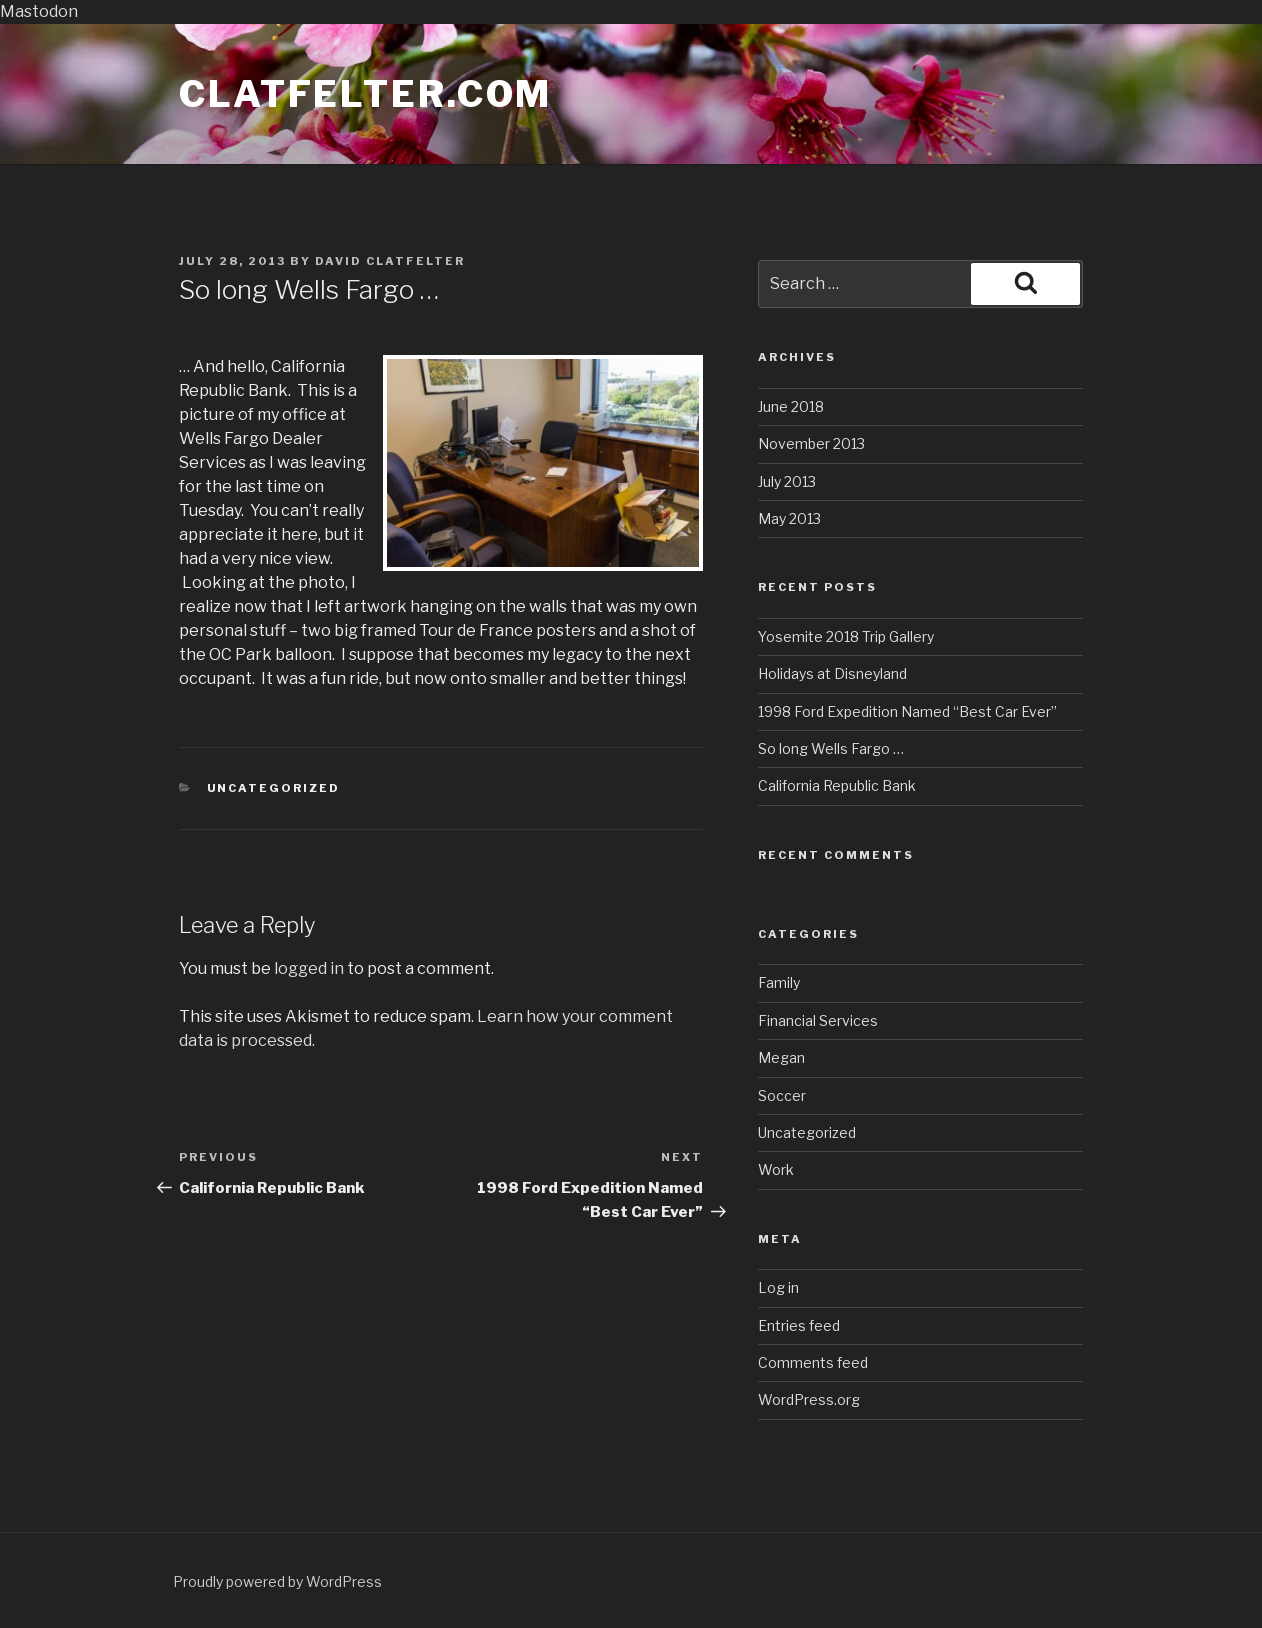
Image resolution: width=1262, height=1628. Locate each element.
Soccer (782, 1095)
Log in (778, 1287)
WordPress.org (809, 1399)
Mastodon (39, 11)
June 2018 (791, 406)
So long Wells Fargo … (831, 748)
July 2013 (787, 481)
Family (779, 982)
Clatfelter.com (365, 94)
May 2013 (789, 518)
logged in (309, 968)
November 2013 (811, 443)
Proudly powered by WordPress (277, 1581)
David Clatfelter (390, 261)
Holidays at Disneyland (832, 673)
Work (776, 1169)
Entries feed (799, 1325)
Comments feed (813, 1362)
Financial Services (818, 1020)
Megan (781, 1057)
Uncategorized (274, 788)
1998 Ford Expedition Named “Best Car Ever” (907, 711)
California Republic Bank (837, 785)
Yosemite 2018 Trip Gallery (846, 636)
